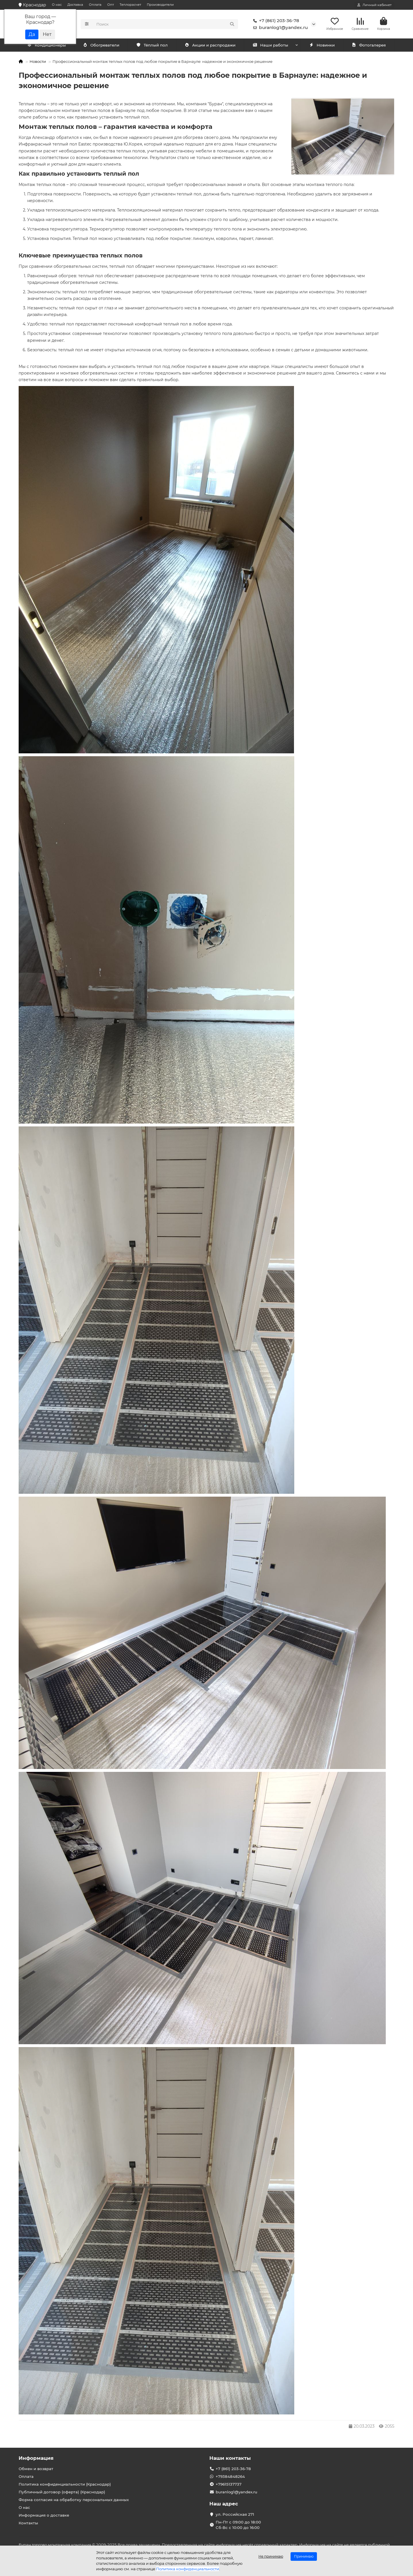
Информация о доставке (44, 2515)
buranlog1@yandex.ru (279, 27)
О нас (57, 5)
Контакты (28, 2523)
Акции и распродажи (209, 45)
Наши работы (270, 45)
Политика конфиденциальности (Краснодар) (65, 2484)
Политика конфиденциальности (187, 2569)
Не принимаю (270, 2556)
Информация (36, 2458)
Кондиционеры (46, 45)
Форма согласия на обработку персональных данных (74, 2499)
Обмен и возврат (36, 2468)
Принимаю (303, 2556)
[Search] (165, 24)
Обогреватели (101, 45)
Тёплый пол (152, 45)
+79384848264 (230, 2476)
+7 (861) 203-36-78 (275, 21)
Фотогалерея (368, 45)
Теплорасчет (130, 5)
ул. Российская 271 (235, 2514)
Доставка (75, 5)
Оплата (95, 5)
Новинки (322, 45)
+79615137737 (228, 2484)
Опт (110, 5)
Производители (160, 5)
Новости (38, 61)
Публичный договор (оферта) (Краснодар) (62, 2492)
